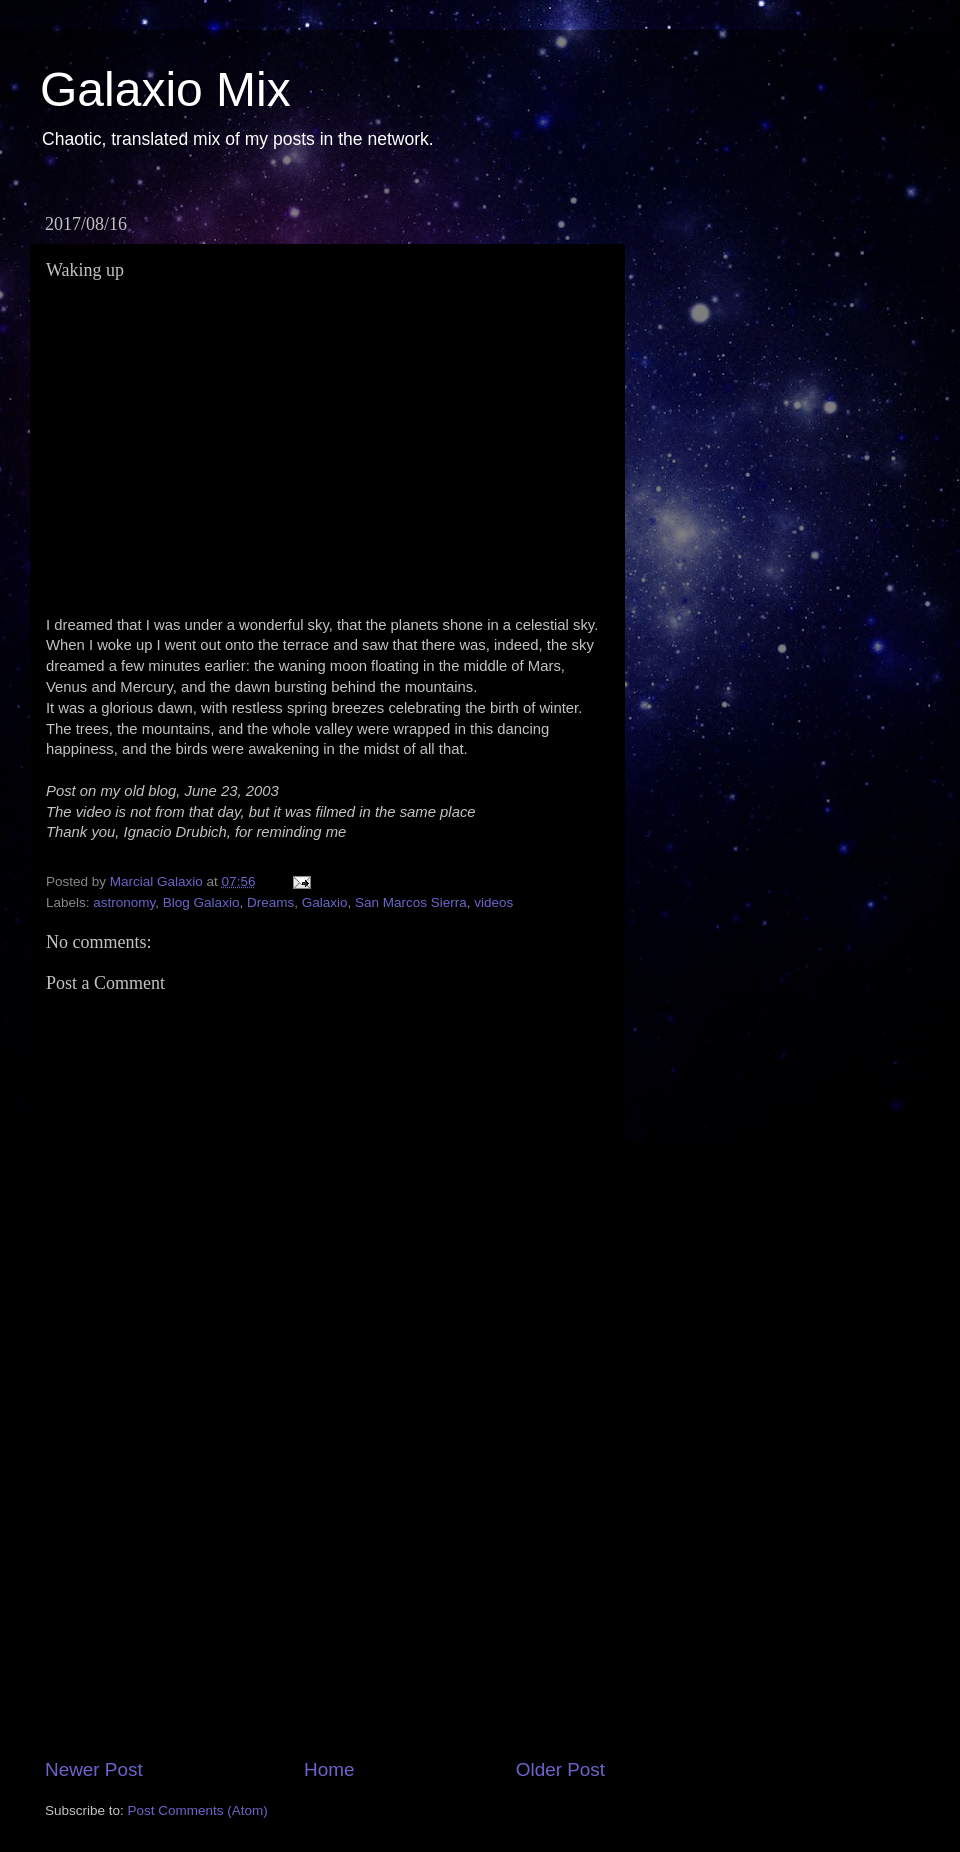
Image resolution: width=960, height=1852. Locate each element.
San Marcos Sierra (411, 902)
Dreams (270, 902)
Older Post (560, 1769)
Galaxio (325, 902)
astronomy (124, 902)
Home (329, 1769)
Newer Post (94, 1769)
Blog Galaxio (201, 902)
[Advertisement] (325, 1605)
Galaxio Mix (165, 89)
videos (493, 902)
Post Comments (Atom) (198, 1810)
